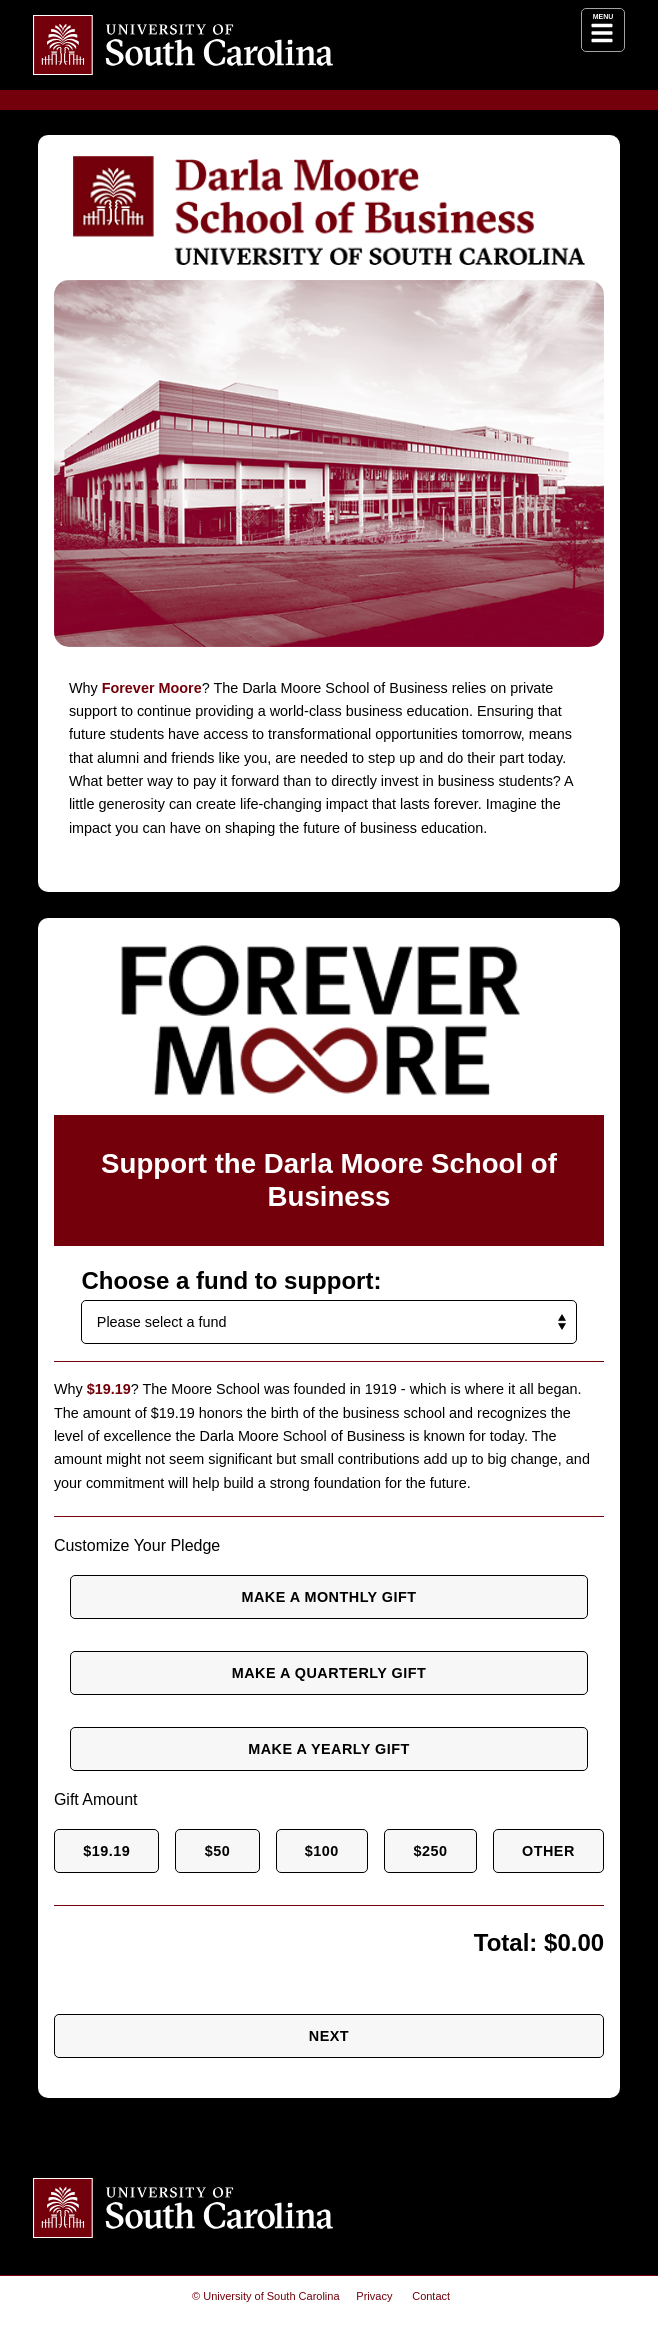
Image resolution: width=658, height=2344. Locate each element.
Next (329, 2035)
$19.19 (107, 1850)
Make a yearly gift (329, 1748)
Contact (431, 2296)
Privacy (375, 2296)
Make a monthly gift (328, 1596)
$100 (325, 1850)
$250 (435, 1850)
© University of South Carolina (266, 2296)
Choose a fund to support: (221, 1281)
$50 (218, 1850)
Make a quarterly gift (329, 1672)
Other (551, 1850)
